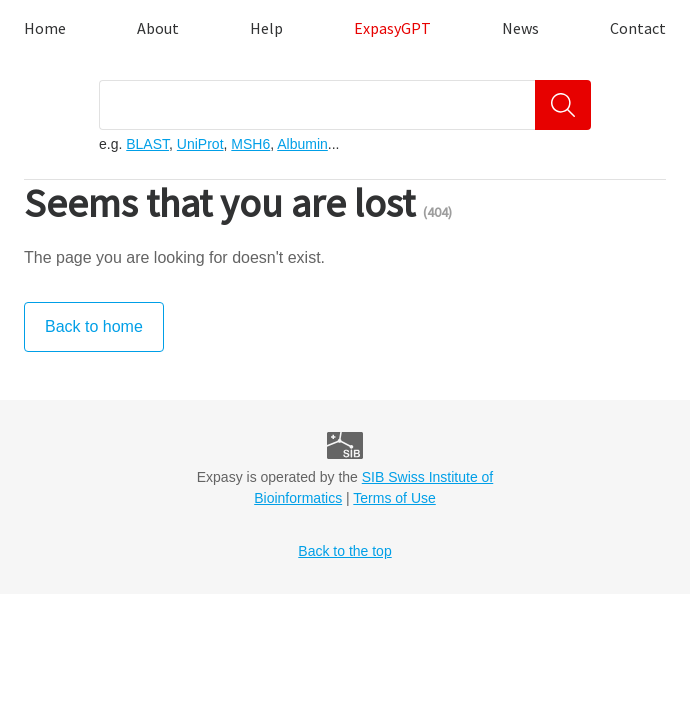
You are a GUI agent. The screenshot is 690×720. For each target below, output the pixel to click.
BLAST (147, 144)
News (520, 28)
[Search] (563, 105)
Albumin (302, 144)
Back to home (94, 326)
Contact (638, 28)
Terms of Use (394, 498)
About (158, 28)
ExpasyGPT (392, 28)
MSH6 (250, 144)
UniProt (200, 144)
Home (45, 28)
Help (266, 28)
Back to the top (344, 551)
